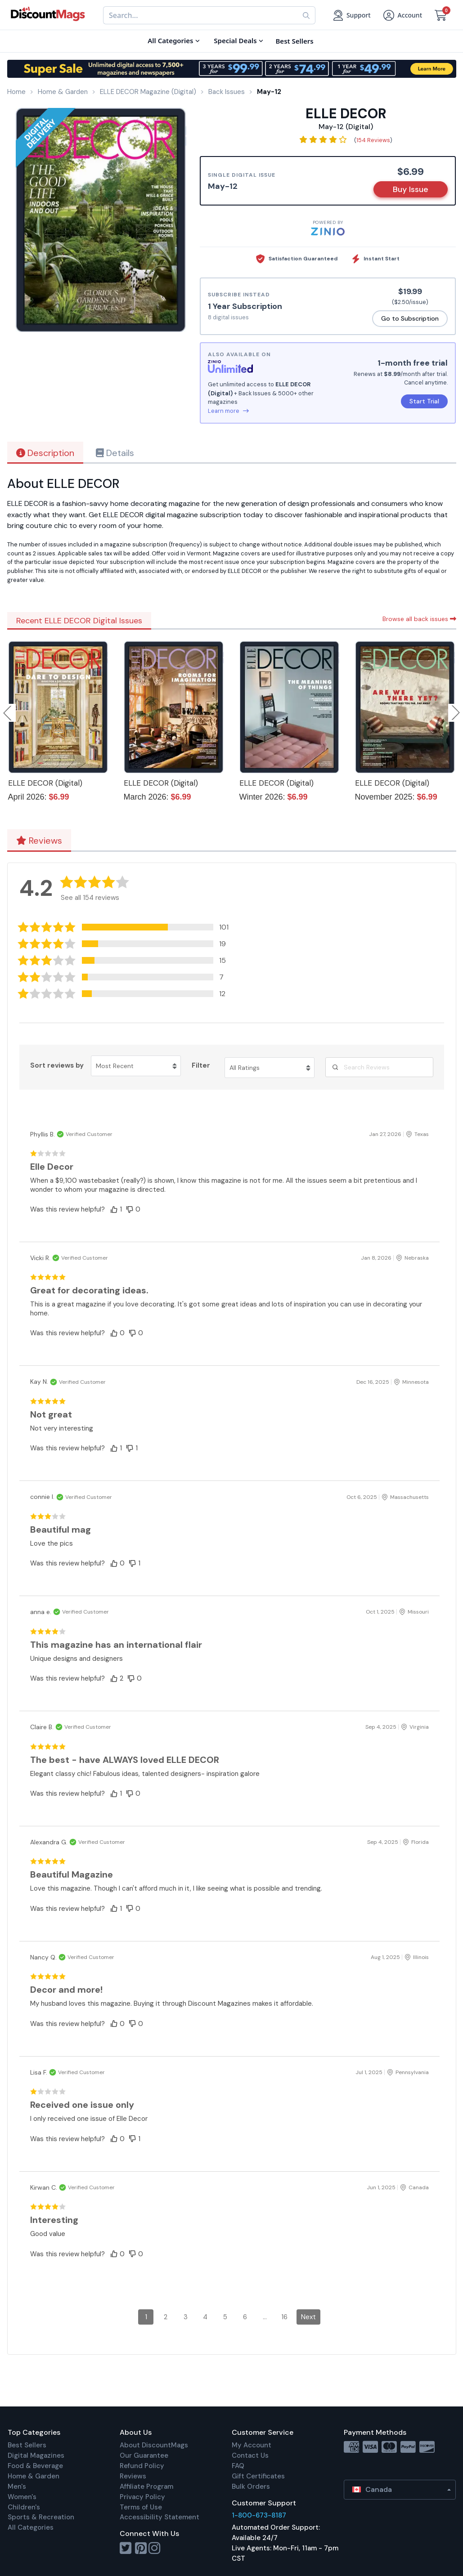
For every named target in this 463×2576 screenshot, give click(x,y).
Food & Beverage (35, 2465)
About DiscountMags (154, 2445)
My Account (251, 2445)
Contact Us (250, 2455)
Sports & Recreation (41, 2517)
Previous (8, 713)
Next (308, 2316)
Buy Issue (410, 189)
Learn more (228, 411)
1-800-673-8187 (259, 2515)
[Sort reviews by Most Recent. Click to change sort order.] (135, 1066)
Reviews (39, 840)
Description (45, 453)
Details (115, 453)
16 (284, 2316)
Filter (201, 1065)
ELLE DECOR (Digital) (45, 783)
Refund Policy (142, 2465)
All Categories (31, 2527)
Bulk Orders (251, 2486)
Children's (24, 2507)
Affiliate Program (146, 2486)
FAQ (238, 2465)
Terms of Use (141, 2507)
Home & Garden (33, 2476)
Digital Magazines (36, 2455)
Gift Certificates (258, 2476)
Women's (22, 2496)
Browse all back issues (419, 619)
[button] (126, 927)
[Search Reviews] (379, 1067)
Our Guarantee (144, 2455)
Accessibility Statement (159, 2517)
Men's (17, 2486)
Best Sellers (27, 2445)
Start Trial (424, 401)
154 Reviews (373, 140)
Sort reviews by (57, 1065)
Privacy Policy (142, 2496)
